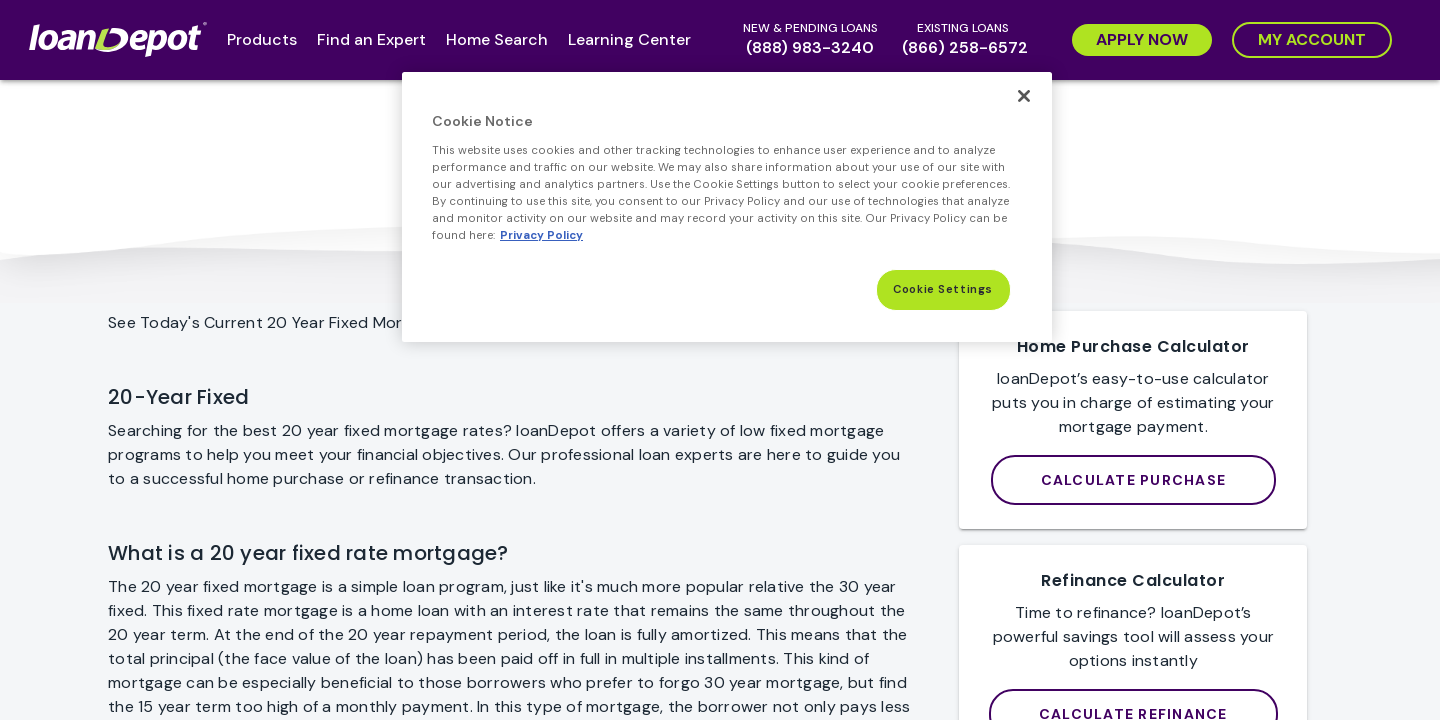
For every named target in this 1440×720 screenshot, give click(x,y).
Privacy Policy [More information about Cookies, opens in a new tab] (541, 235)
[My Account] (1312, 40)
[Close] (1024, 96)
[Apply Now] (1142, 40)
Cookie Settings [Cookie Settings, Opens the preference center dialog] (943, 289)
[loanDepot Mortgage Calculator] (1134, 480)
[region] (727, 207)
